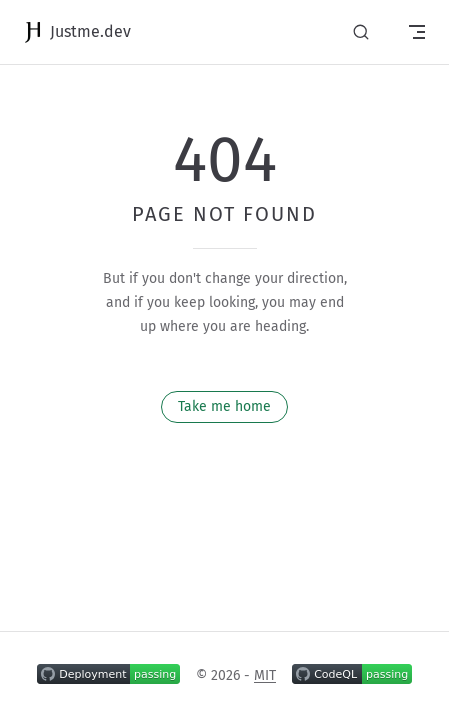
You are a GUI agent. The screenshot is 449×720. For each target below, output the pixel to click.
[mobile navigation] (417, 32)
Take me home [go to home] (224, 406)
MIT (265, 675)
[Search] (361, 32)
